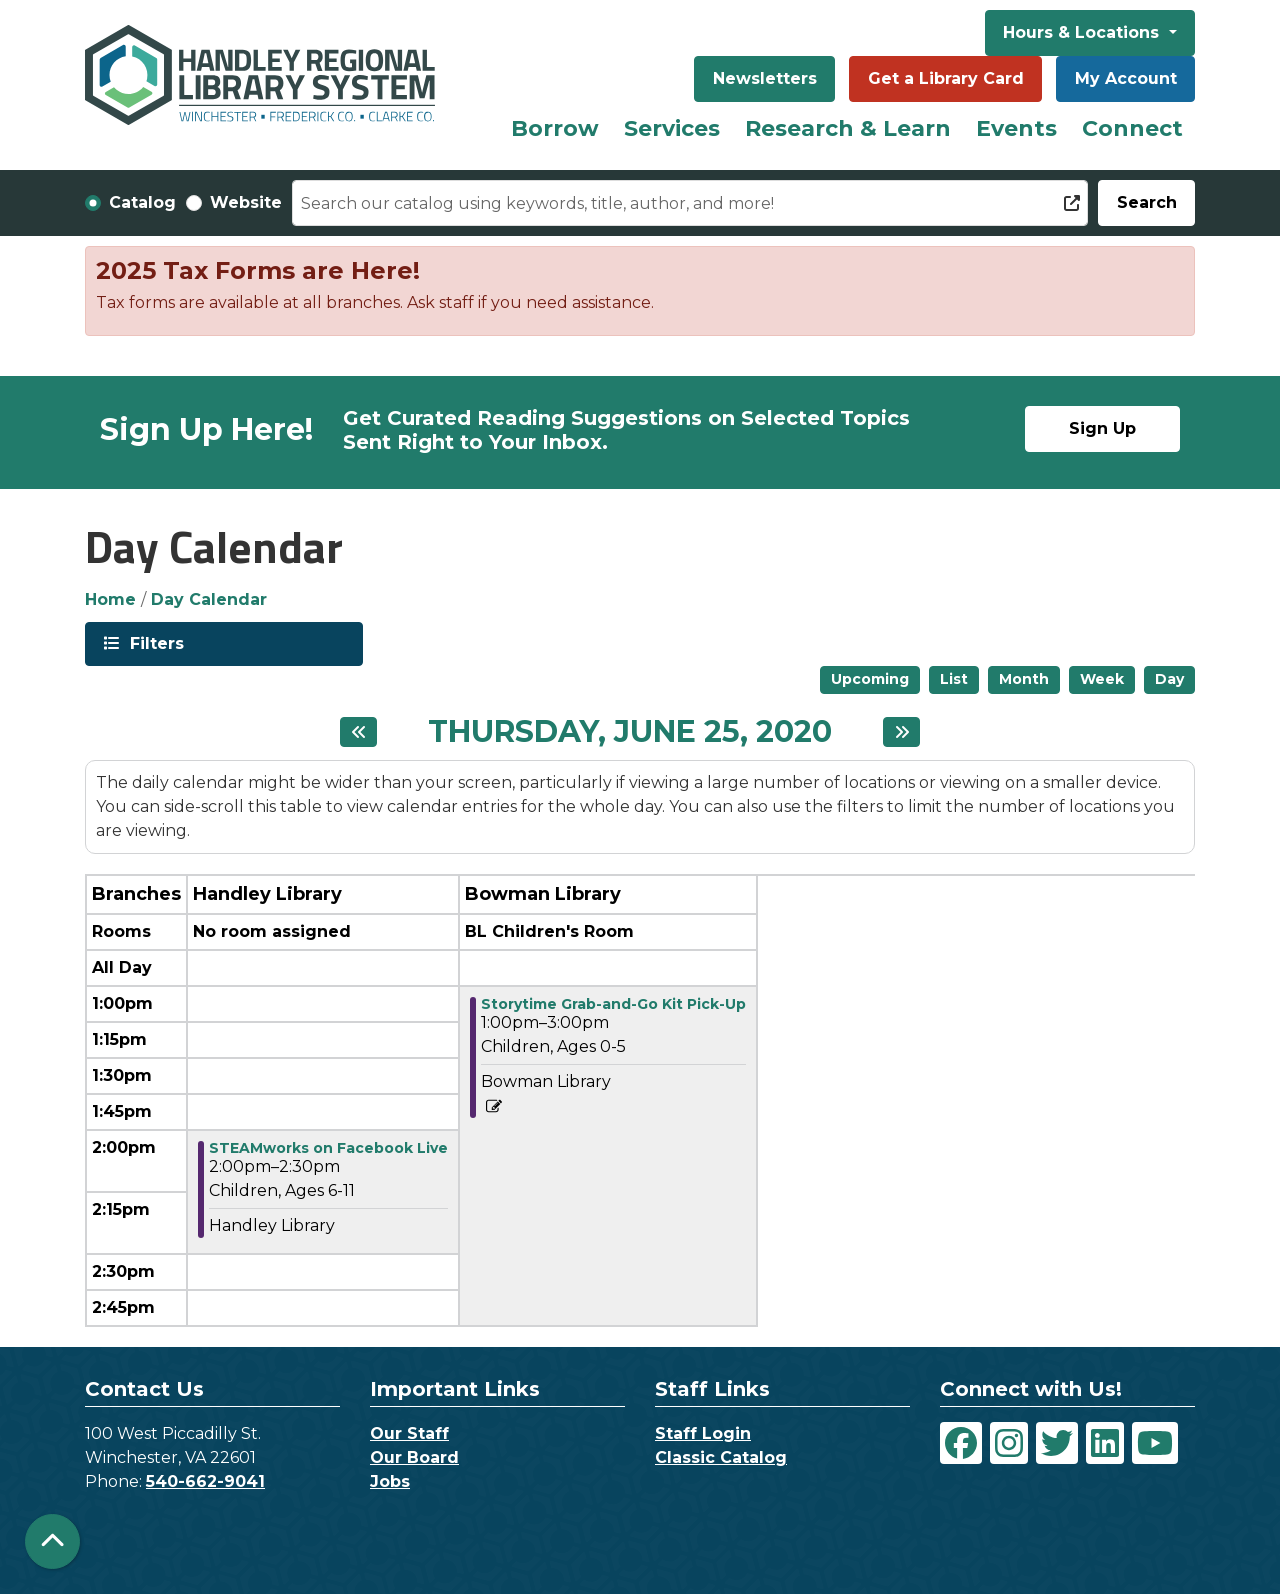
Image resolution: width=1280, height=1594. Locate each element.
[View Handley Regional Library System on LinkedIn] (1105, 1443)
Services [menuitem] (672, 128)
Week (1102, 679)
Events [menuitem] (1016, 128)
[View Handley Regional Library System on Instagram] (1009, 1443)
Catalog (142, 202)
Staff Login (703, 1433)
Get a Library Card (946, 78)
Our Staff (409, 1433)
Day (1169, 679)
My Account (1126, 78)
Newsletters (765, 78)
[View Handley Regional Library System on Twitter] (1057, 1443)
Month (1024, 679)
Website (246, 202)
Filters (155, 642)
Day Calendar (209, 599)
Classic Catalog (721, 1457)
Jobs (390, 1481)
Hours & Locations (1083, 32)
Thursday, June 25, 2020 (630, 732)
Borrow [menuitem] (555, 128)
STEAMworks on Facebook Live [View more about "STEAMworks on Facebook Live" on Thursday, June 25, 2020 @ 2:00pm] (328, 1148)
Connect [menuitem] (1132, 128)
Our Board (414, 1457)
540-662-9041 (205, 1481)
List (954, 679)
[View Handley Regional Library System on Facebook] (961, 1443)
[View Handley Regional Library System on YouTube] (1155, 1443)
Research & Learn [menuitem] (848, 128)
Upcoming (870, 679)
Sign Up (1102, 428)
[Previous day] (358, 732)
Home (110, 599)
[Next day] (901, 732)
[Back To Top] (52, 1541)
